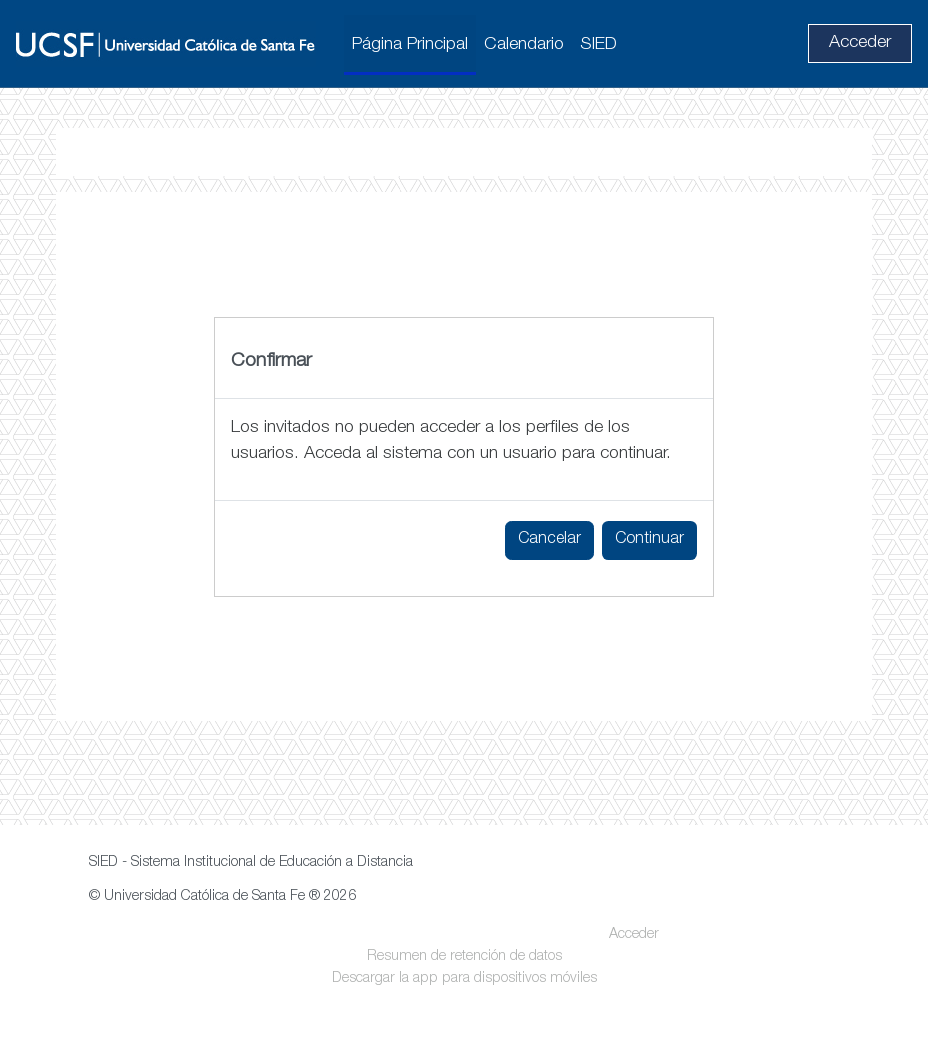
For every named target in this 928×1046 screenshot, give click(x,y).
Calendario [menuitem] (524, 45)
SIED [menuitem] (598, 45)
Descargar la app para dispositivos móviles (464, 979)
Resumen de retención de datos (464, 957)
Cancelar (549, 540)
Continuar (649, 540)
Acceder (860, 43)
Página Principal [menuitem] (410, 45)
